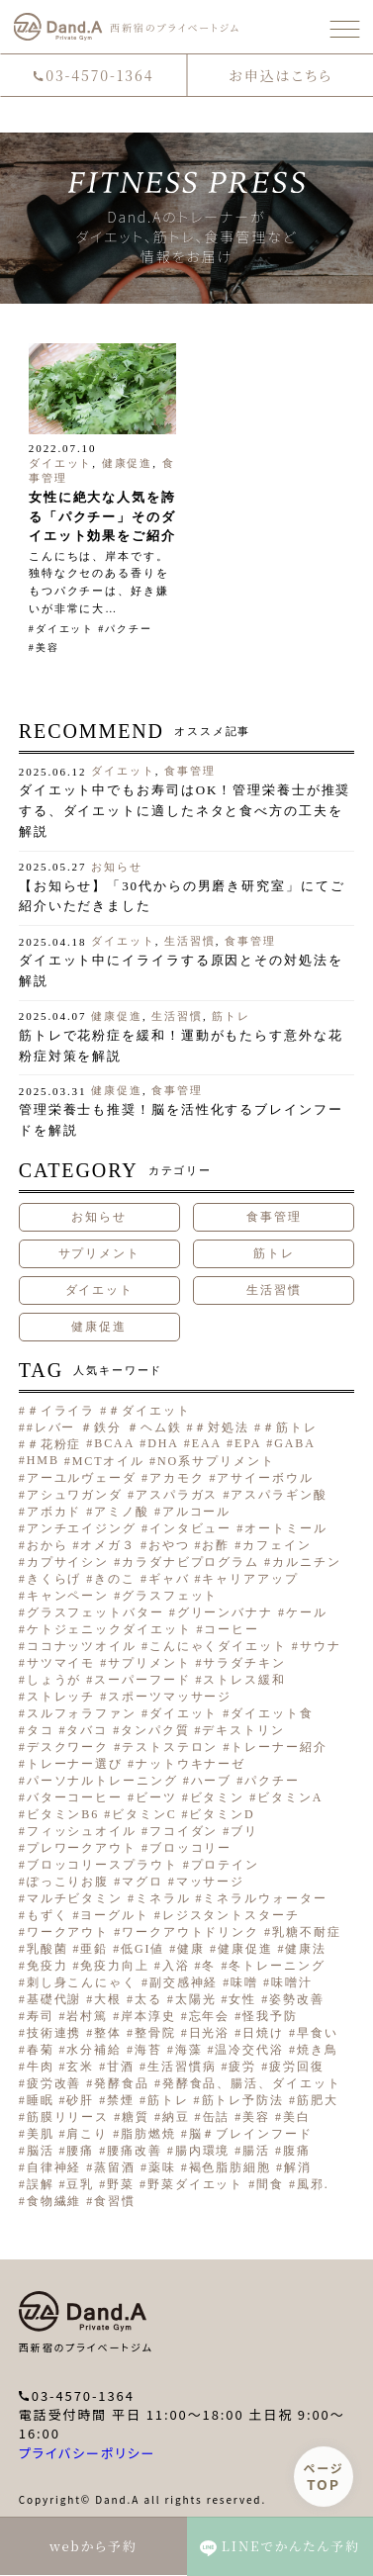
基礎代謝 (54, 1999)
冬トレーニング (277, 1966)
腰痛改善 (134, 2151)
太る (148, 1999)
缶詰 (217, 2117)
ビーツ (156, 1797)
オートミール (285, 1528)
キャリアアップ (250, 1579)
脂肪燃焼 (148, 2134)
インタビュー (190, 1528)
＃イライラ (61, 1411)
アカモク (177, 1478)
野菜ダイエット (195, 2184)
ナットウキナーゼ (190, 1764)
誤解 (40, 2184)
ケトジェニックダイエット (109, 1629)
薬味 (162, 2167)
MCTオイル (108, 1461)
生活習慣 (190, 941)
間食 (270, 2184)
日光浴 (210, 2033)
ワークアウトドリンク (190, 1932)
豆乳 (80, 2184)
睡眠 (40, 2100)
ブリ (244, 1831)
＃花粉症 (54, 1444)
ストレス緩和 (244, 1680)
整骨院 (155, 2033)
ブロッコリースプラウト (102, 1865)
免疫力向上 (114, 1966)
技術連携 (54, 2033)
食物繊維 (54, 2201)
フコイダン (184, 1831)
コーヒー (231, 1629)
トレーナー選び (75, 1764)
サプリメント (99, 1253)
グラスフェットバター (95, 1612)
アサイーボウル (265, 1478)
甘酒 (121, 2066)
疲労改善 (54, 2083)
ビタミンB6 (63, 1814)
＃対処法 (221, 1427)
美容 (47, 647)
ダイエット (61, 463)
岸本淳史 (148, 2016)
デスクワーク (68, 1747)
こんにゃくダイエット (218, 1646)
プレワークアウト (82, 1848)
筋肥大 (317, 2100)
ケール (306, 1612)
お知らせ (116, 867)
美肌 (40, 2134)
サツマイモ (61, 1663)
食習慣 (115, 2201)
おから (47, 1545)
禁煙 (121, 2100)
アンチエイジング (82, 1528)
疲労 (242, 2066)
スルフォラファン (82, 1713)
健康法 (305, 1949)
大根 (108, 1999)
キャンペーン (68, 1596)
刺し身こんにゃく (82, 1982)
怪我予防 (270, 2016)
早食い (317, 2033)
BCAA (114, 1443)
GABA (295, 1443)
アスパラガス (177, 1495)
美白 (297, 2117)
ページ (324, 2476)
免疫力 (47, 1966)
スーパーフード (142, 1680)
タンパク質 (155, 1730)
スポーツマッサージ (170, 1696)
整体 (108, 2033)
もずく (47, 1915)
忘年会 (210, 2016)
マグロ (142, 1881)
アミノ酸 (121, 1511)
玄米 (80, 2066)
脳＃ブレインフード (251, 2134)
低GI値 (142, 1949)
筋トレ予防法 (243, 2100)
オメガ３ (108, 1545)
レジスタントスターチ (231, 1915)
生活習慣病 (182, 2066)
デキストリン (243, 1730)
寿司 (40, 2016)
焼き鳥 (317, 2050)
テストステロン (170, 1747)
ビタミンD (221, 1814)
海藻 (189, 2050)
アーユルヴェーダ (82, 1478)
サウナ (320, 1646)
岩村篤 (87, 2016)
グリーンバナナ (225, 1612)
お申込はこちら (280, 75)
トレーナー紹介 (278, 1747)
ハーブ (212, 1781)
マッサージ (210, 1881)
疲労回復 (297, 2066)
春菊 (40, 2050)
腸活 (256, 2151)
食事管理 (190, 771)
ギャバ (169, 1579)
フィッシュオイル (82, 1831)
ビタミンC (144, 1814)
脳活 (40, 2151)
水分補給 (94, 2050)
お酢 (216, 1545)
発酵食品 (121, 2083)
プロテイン (225, 1865)
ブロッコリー (190, 1848)
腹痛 (297, 2151)
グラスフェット (170, 1596)
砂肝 (80, 2100)
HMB (43, 1460)
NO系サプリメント (215, 1461)
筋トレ (231, 1016)
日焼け (263, 2033)
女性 (242, 1999)
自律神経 (54, 2167)
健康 (191, 1949)
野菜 (121, 2184)
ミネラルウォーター (264, 1898)
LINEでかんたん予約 (280, 2546)
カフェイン (277, 1545)
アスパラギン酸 (278, 1495)
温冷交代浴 (249, 2050)
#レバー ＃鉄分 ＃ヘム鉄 (104, 1427)
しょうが (54, 1680)
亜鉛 (94, 1949)
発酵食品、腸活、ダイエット (251, 2083)
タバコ (87, 1730)
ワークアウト (68, 1932)
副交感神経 (184, 1982)
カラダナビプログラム (190, 1562)
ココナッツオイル (82, 1646)
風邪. (313, 2184)
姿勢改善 (297, 1999)
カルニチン (306, 1562)
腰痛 (80, 2151)
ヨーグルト (114, 1915)
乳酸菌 (47, 1949)
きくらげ (54, 1579)
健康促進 (127, 463)
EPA (247, 1443)
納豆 (176, 2117)
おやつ (169, 1545)
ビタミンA (290, 1797)
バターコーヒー (75, 1797)
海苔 (148, 2050)
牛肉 (40, 2066)
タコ (40, 1730)
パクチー (128, 628)
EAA (207, 1443)
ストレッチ (61, 1696)
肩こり (87, 2134)
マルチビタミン (75, 1898)
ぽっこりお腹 (68, 1881)
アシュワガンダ (75, 1495)
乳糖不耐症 (306, 1932)
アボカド (54, 1511)
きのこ (115, 1579)
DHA (163, 1443)
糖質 (135, 2117)
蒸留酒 (115, 2167)
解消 (298, 2167)
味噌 (244, 1982)
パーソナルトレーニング (102, 1781)
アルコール (197, 1511)
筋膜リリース (68, 2117)
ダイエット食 (272, 1713)
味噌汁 (292, 1982)
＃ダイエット (149, 1411)
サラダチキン (244, 1663)
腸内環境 (203, 2151)
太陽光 (196, 1999)
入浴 (176, 1966)
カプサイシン (68, 1562)
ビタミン (217, 1797)
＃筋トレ (290, 1427)
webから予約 (93, 2545)
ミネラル (163, 1898)
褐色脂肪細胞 (230, 2167)
